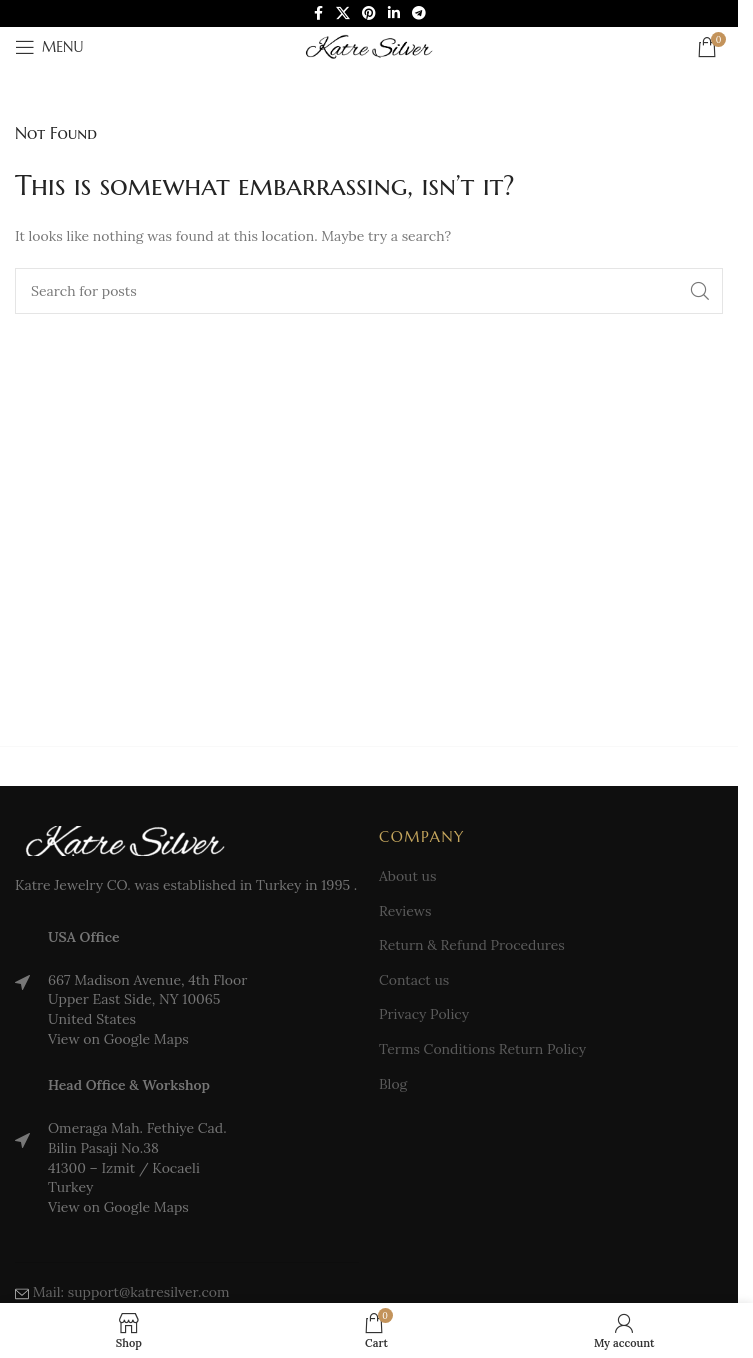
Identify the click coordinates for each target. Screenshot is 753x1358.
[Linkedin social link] (394, 13)
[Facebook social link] (318, 13)
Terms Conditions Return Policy (482, 1049)
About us (407, 876)
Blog (393, 1084)
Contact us (414, 980)
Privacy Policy (424, 1014)
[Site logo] (369, 46)
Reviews (405, 911)
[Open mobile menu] (49, 47)
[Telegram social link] (419, 13)
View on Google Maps (118, 1039)
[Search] (369, 291)
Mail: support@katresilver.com (131, 1292)
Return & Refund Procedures (472, 945)
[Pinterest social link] (369, 13)
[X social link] (343, 13)
